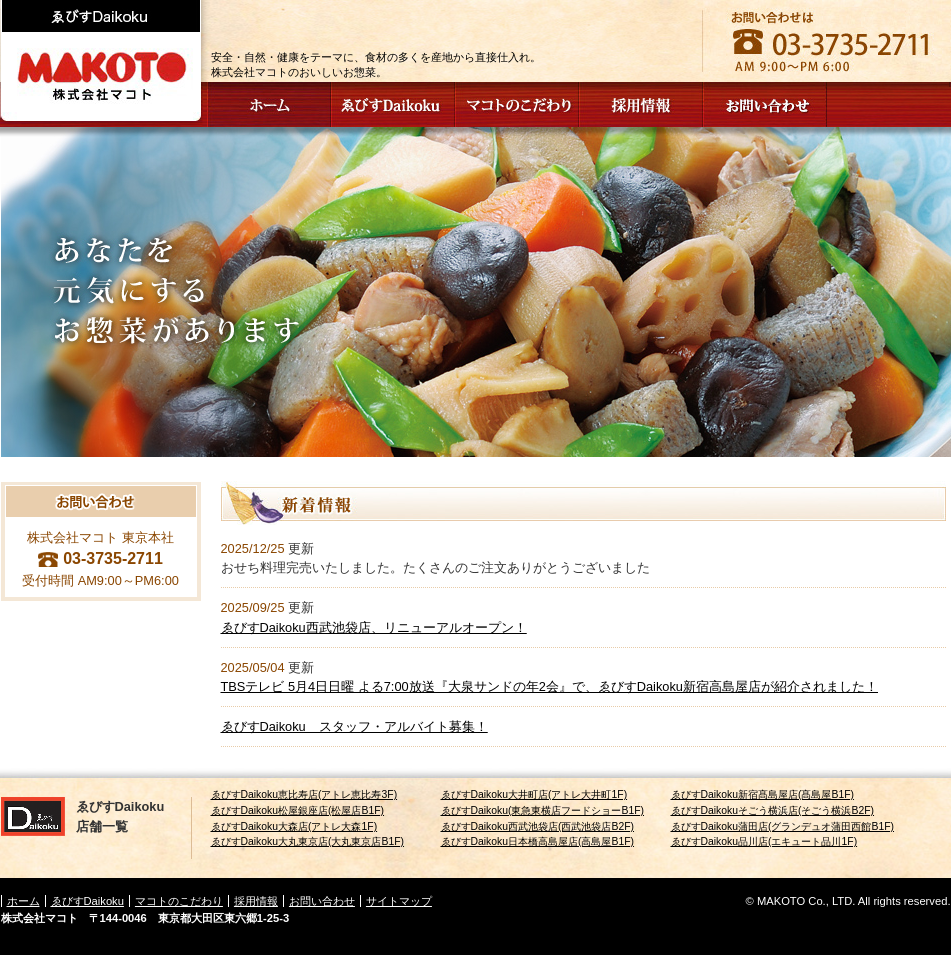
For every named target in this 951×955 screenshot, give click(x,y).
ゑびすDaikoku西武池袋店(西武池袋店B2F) (538, 826)
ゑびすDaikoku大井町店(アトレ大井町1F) (534, 794)
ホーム (23, 901)
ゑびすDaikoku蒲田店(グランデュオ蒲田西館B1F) (783, 826)
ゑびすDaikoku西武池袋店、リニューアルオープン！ (374, 627)
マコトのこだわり (179, 901)
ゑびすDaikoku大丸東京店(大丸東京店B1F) (308, 841)
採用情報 (256, 901)
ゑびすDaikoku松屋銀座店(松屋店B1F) (298, 810)
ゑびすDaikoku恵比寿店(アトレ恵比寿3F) (304, 794)
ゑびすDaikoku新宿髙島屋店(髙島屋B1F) (763, 794)
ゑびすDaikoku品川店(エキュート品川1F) (764, 841)
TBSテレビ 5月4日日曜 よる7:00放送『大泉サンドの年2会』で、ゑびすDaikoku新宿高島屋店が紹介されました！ (550, 686)
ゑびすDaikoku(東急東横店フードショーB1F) (543, 810)
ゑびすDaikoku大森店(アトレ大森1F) (294, 826)
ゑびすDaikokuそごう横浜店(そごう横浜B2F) (773, 810)
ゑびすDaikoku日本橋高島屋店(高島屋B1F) (538, 841)
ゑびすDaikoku (87, 901)
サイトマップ (399, 901)
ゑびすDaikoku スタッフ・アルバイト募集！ (354, 726)
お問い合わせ (322, 901)
